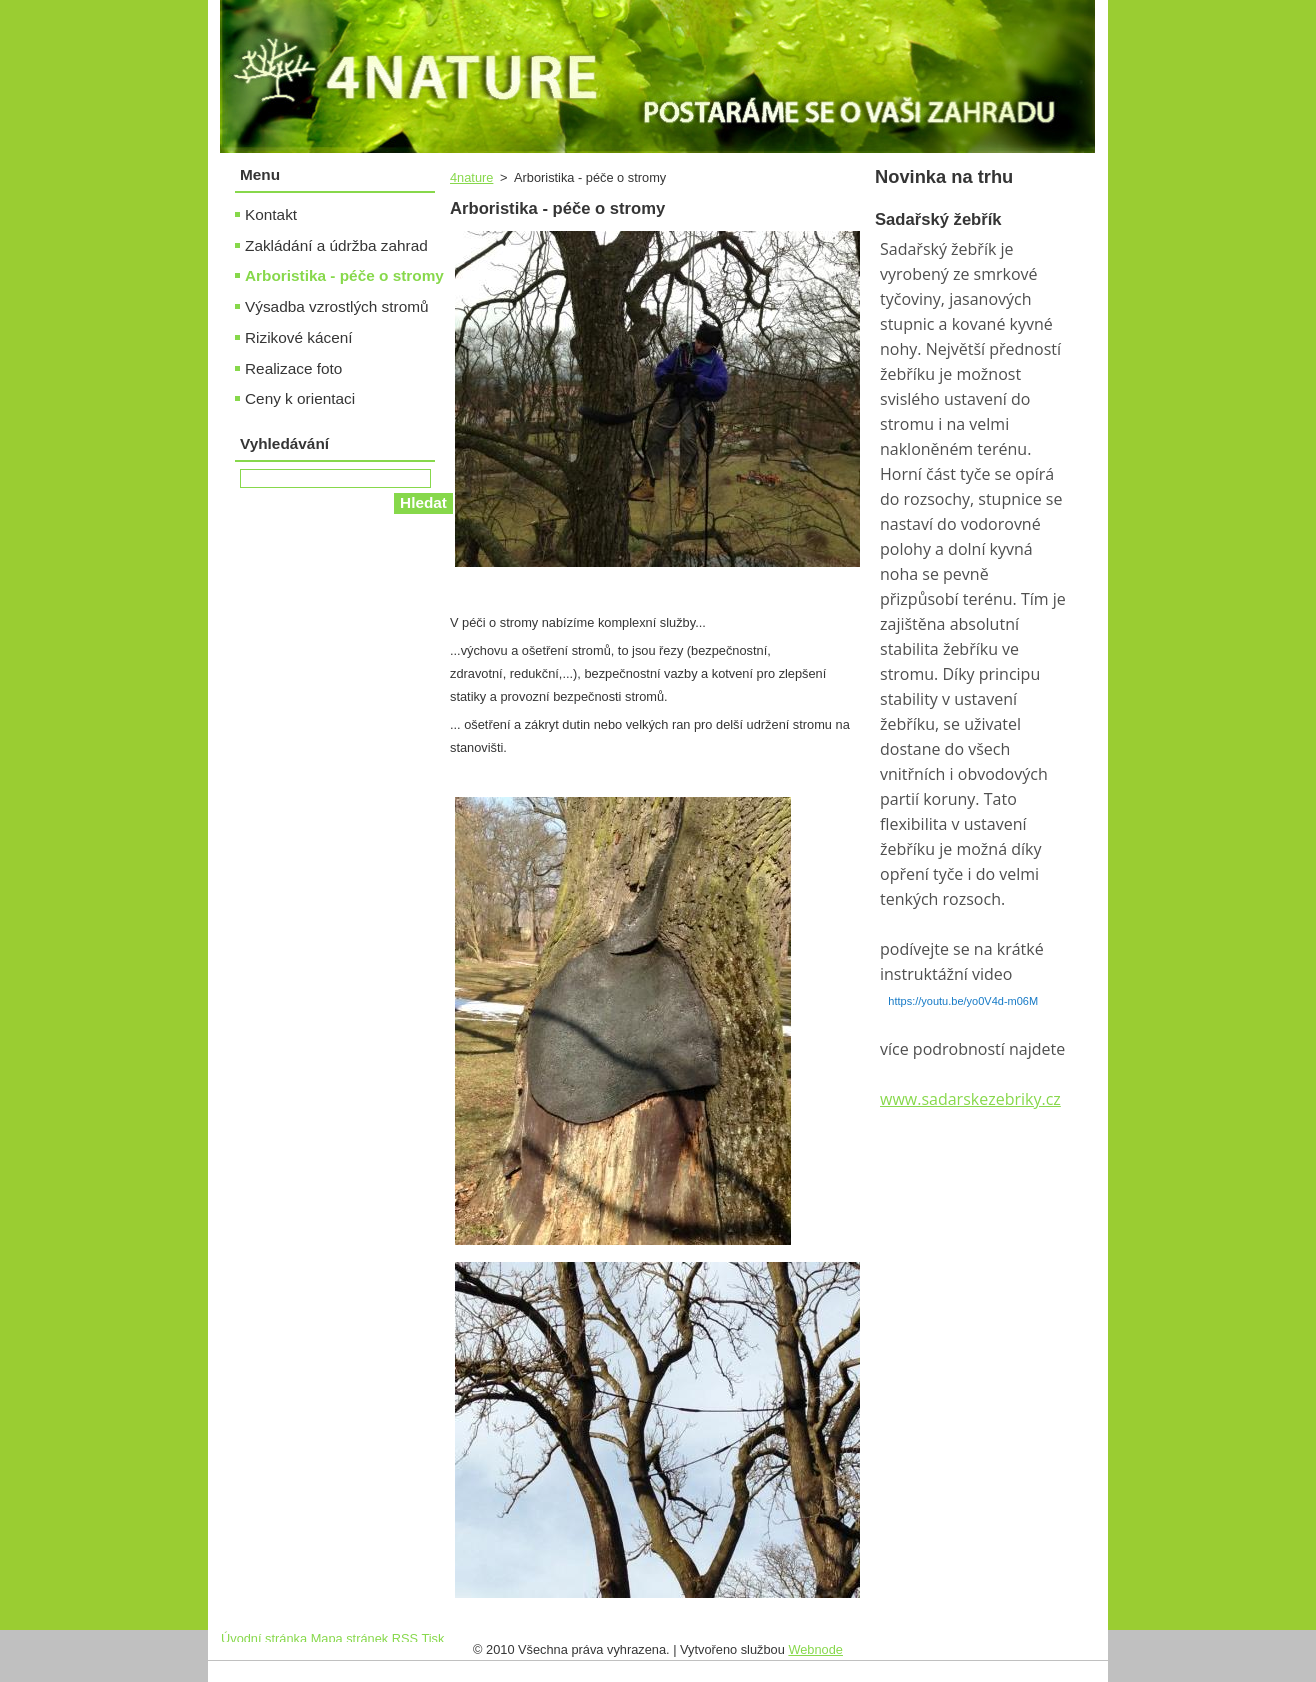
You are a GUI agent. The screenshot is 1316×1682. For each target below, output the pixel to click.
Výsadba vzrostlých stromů (337, 306)
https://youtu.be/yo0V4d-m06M (963, 1001)
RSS (405, 1638)
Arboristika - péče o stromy (344, 275)
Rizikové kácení (299, 337)
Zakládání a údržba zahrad (336, 245)
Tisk (432, 1638)
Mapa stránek (350, 1638)
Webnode (815, 1649)
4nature (471, 177)
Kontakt (271, 214)
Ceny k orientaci (300, 398)
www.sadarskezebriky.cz (970, 1099)
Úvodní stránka (264, 1638)
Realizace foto (293, 368)
